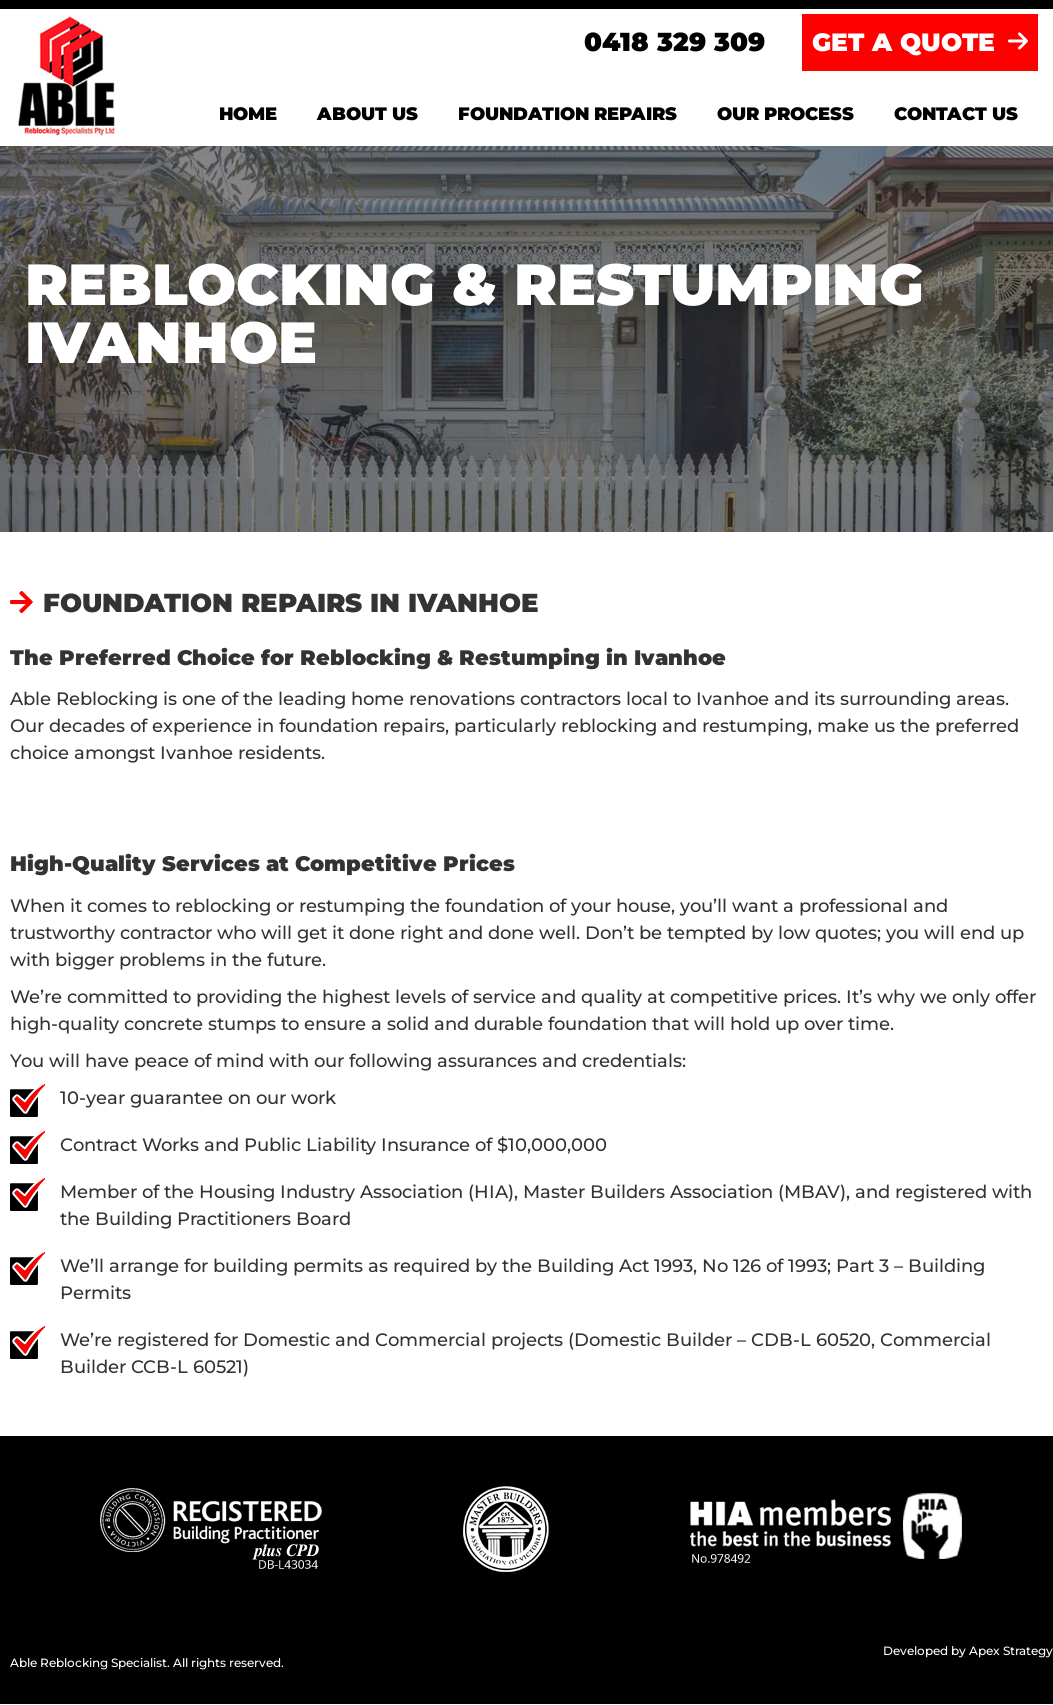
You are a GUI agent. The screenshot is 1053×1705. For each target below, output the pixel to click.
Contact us (956, 115)
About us (367, 115)
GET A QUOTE (920, 43)
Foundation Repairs (567, 115)
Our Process (785, 115)
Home (248, 115)
